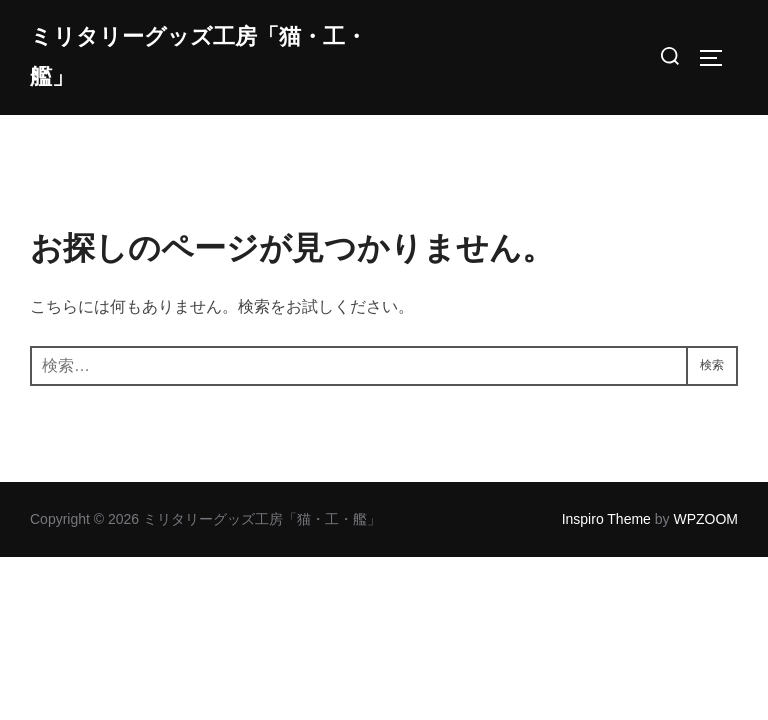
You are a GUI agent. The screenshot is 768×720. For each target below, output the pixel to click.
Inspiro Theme (606, 519)
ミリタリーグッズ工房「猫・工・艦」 (198, 57)
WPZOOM (705, 519)
